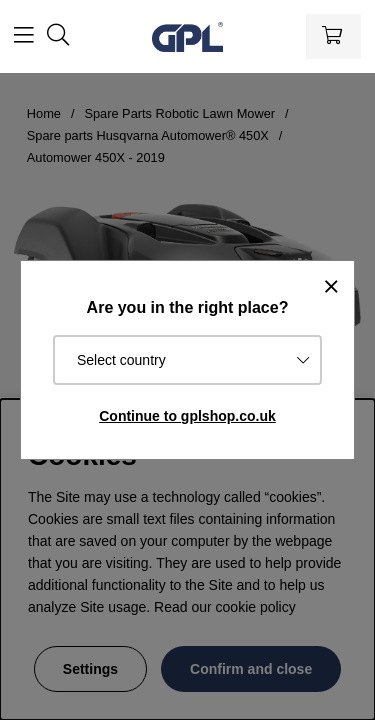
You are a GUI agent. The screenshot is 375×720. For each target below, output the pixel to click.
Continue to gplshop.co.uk (187, 416)
